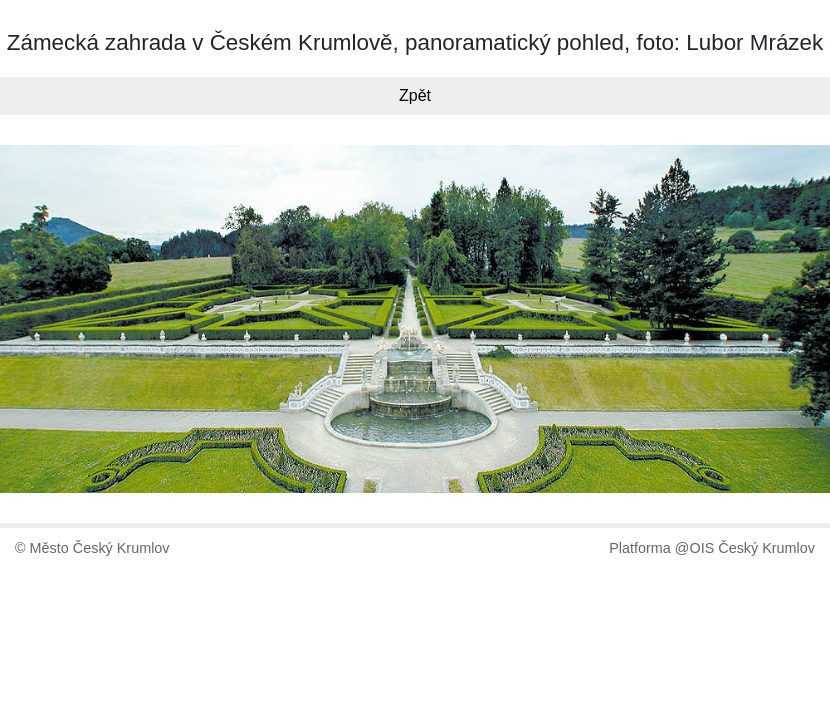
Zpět (415, 95)
